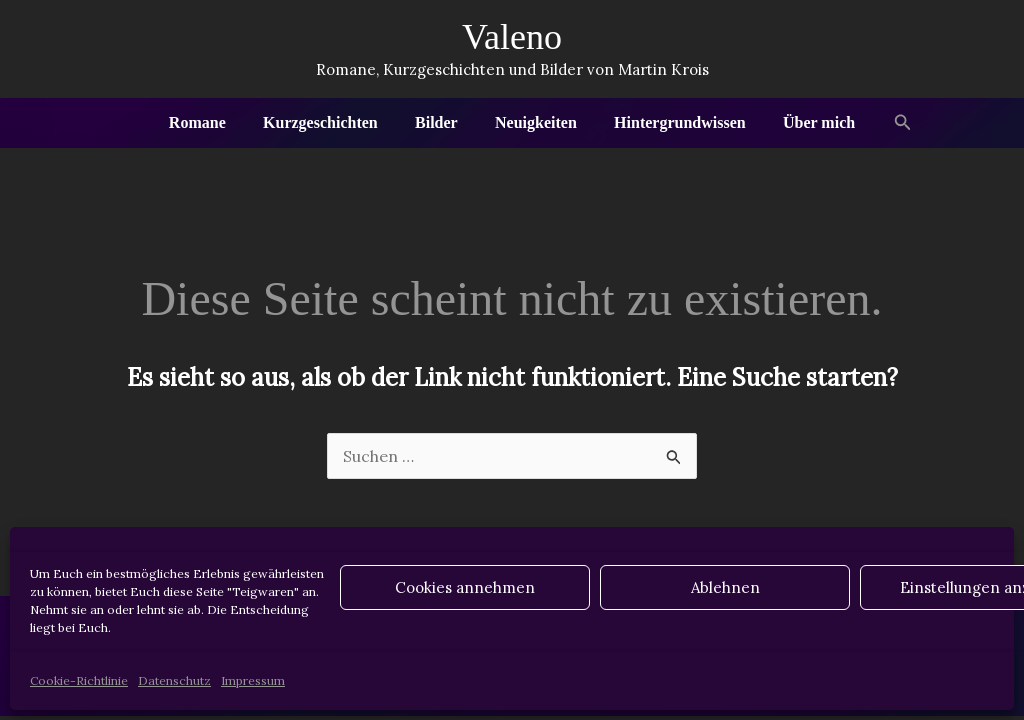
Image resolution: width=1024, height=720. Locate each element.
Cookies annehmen (465, 587)
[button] (887, 123)
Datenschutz (174, 680)
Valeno (512, 37)
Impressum (253, 680)
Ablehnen (725, 587)
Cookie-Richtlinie (79, 680)
